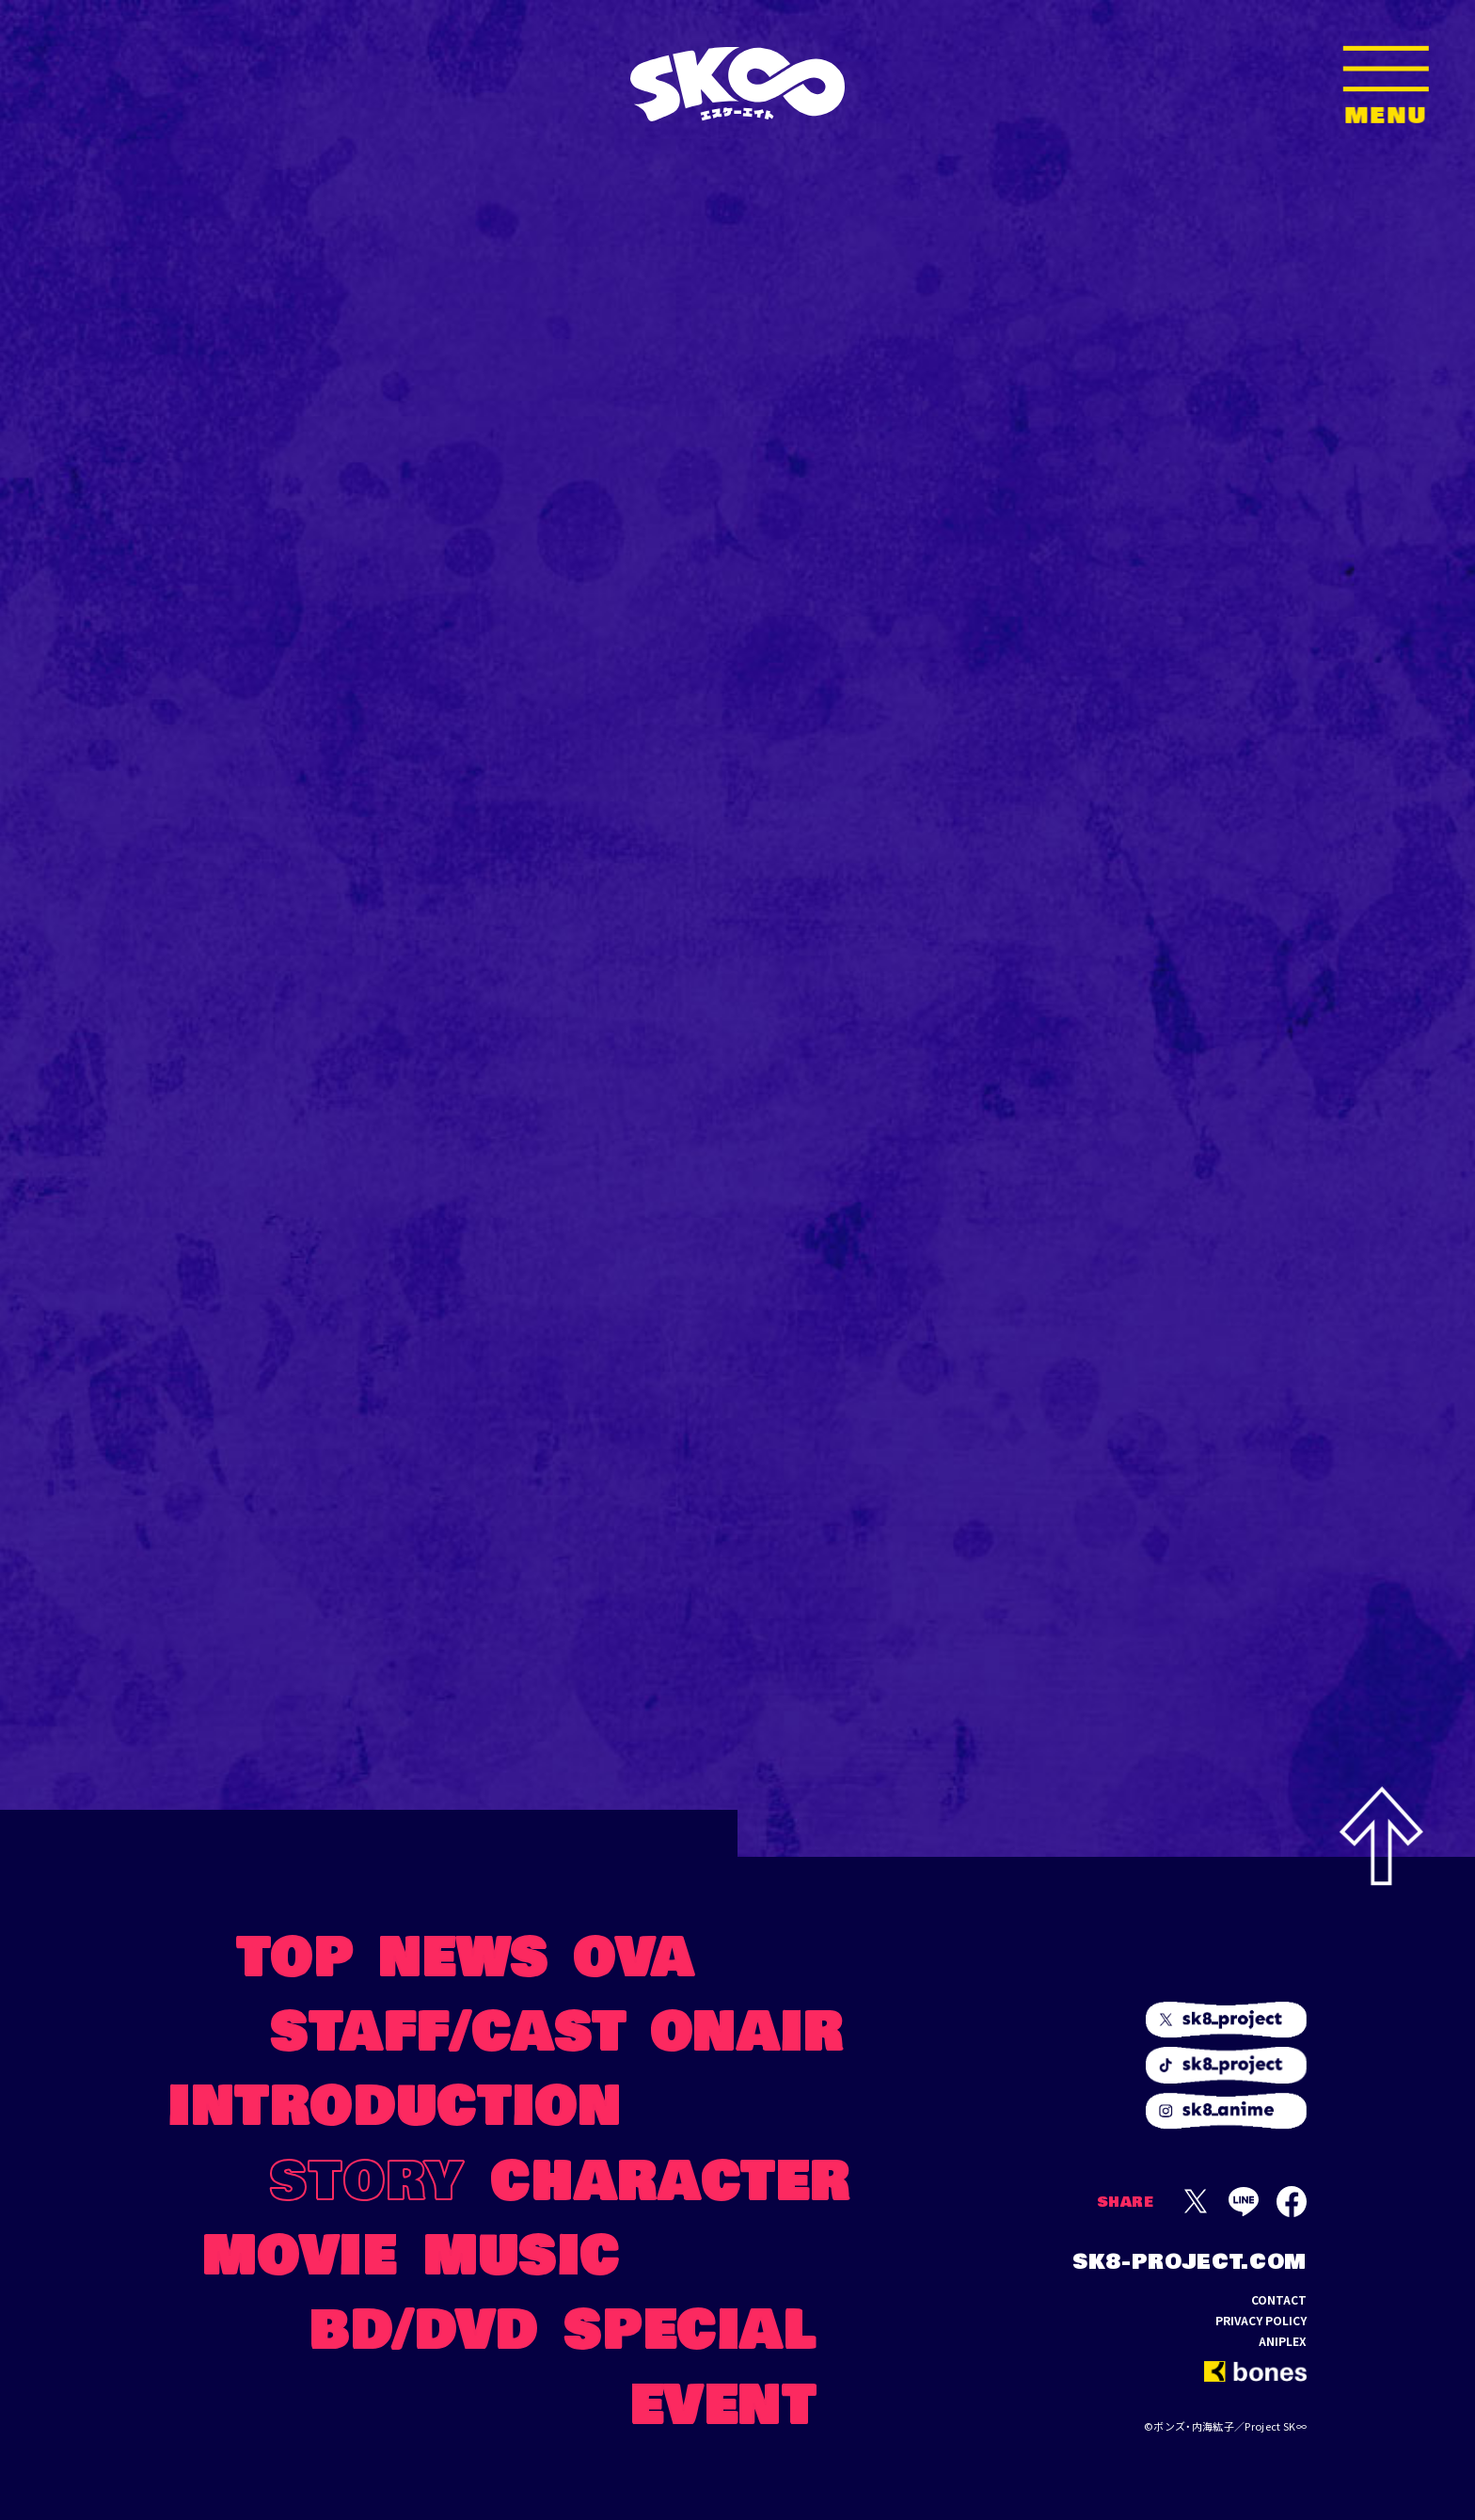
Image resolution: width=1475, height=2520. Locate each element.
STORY (367, 2177)
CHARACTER (671, 2177)
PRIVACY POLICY (1261, 2320)
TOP (296, 1953)
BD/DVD (424, 2325)
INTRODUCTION (395, 2102)
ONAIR (748, 2027)
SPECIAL (690, 2325)
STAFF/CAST (449, 2027)
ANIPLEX (1283, 2341)
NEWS (464, 1953)
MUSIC (522, 2251)
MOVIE (299, 2251)
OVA (634, 1953)
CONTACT (1279, 2299)
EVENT (723, 2401)
